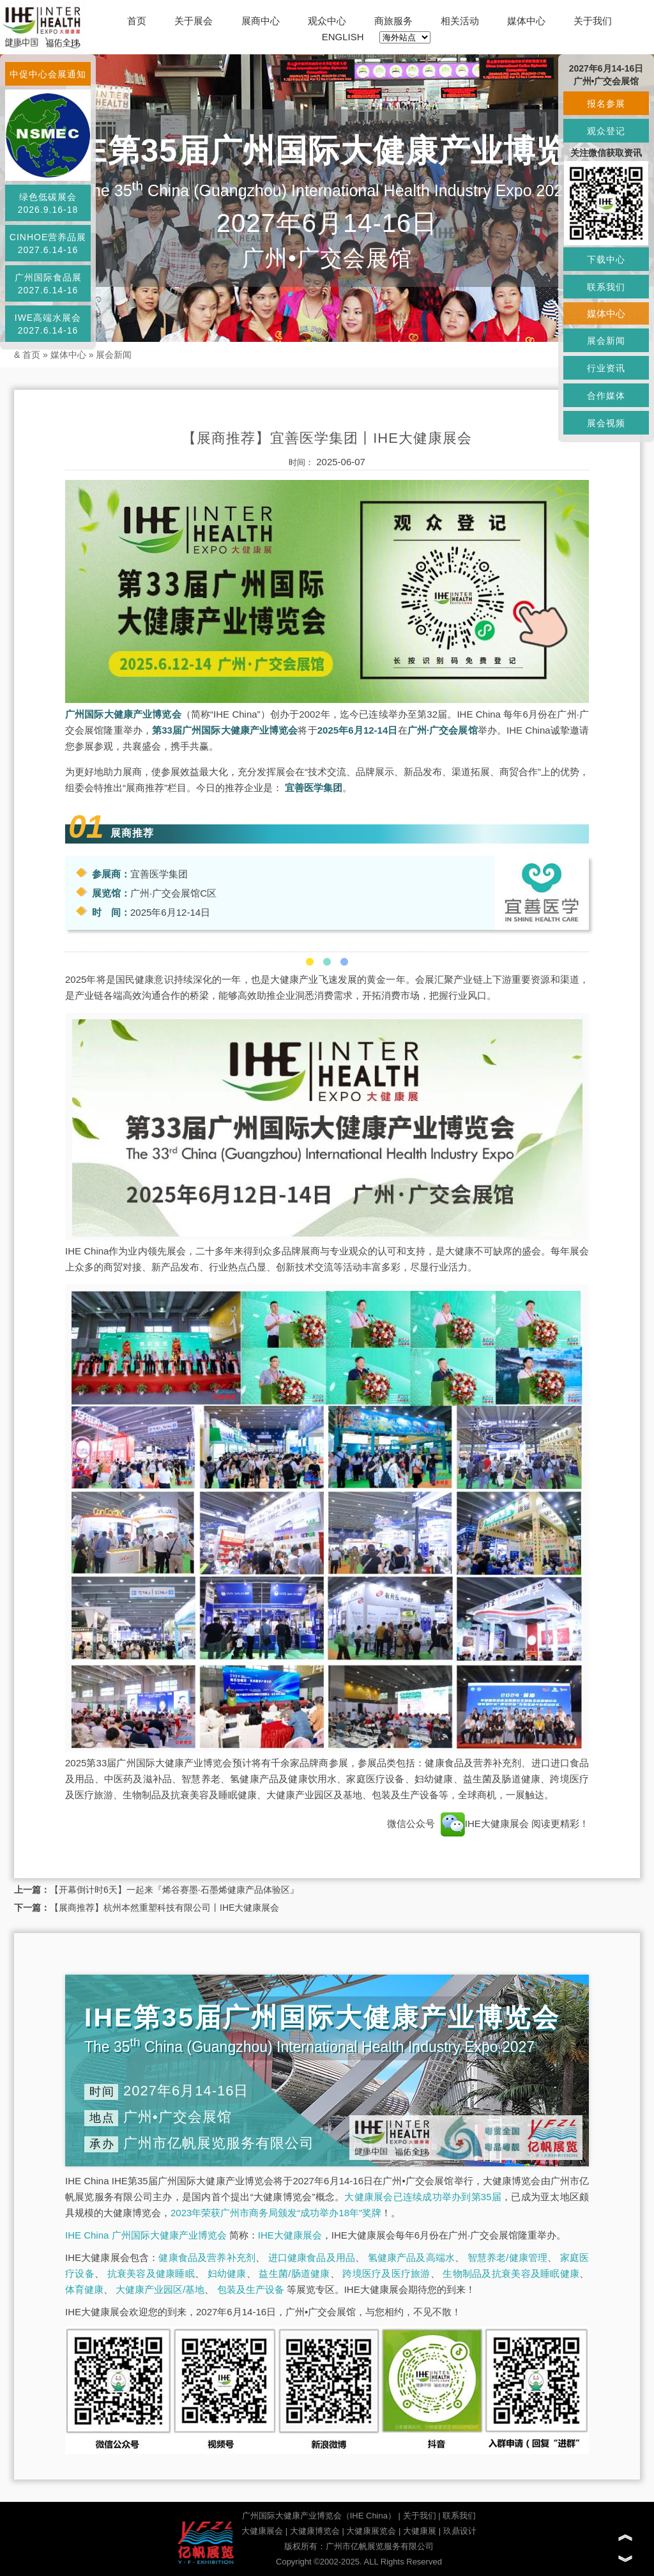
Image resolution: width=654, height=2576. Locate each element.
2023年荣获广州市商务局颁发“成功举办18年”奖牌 (276, 2212)
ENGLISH (343, 36)
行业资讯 (606, 368)
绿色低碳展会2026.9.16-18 (48, 203)
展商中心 (260, 20)
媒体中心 (526, 20)
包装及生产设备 (250, 2289)
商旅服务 (393, 20)
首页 (136, 20)
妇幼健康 (227, 2273)
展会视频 (606, 423)
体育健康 (84, 2289)
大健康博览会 (315, 2531)
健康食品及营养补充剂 (206, 2257)
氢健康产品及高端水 (411, 2257)
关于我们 (593, 20)
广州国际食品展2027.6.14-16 (48, 283)
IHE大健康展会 (486, 1823)
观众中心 (327, 20)
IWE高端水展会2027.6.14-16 (48, 323)
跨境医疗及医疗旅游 (386, 2273)
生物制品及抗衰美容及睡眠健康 (511, 2273)
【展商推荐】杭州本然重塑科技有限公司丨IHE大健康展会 (164, 1907)
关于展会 (193, 20)
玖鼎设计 (459, 2531)
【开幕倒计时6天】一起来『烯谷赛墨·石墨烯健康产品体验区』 (174, 1890)
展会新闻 (114, 355)
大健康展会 (262, 2531)
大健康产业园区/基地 (160, 2289)
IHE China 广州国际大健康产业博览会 (146, 2235)
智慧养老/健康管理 (508, 2257)
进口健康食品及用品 (311, 2257)
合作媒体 (606, 395)
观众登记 (606, 131)
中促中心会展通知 (48, 74)
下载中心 (606, 259)
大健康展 (419, 2531)
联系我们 (459, 2515)
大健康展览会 (371, 2531)
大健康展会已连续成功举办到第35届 (422, 2196)
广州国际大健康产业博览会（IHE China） (319, 2515)
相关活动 (460, 20)
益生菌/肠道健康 (294, 2273)
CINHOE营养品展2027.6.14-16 (48, 243)
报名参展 (606, 103)
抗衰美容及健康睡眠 (151, 2273)
